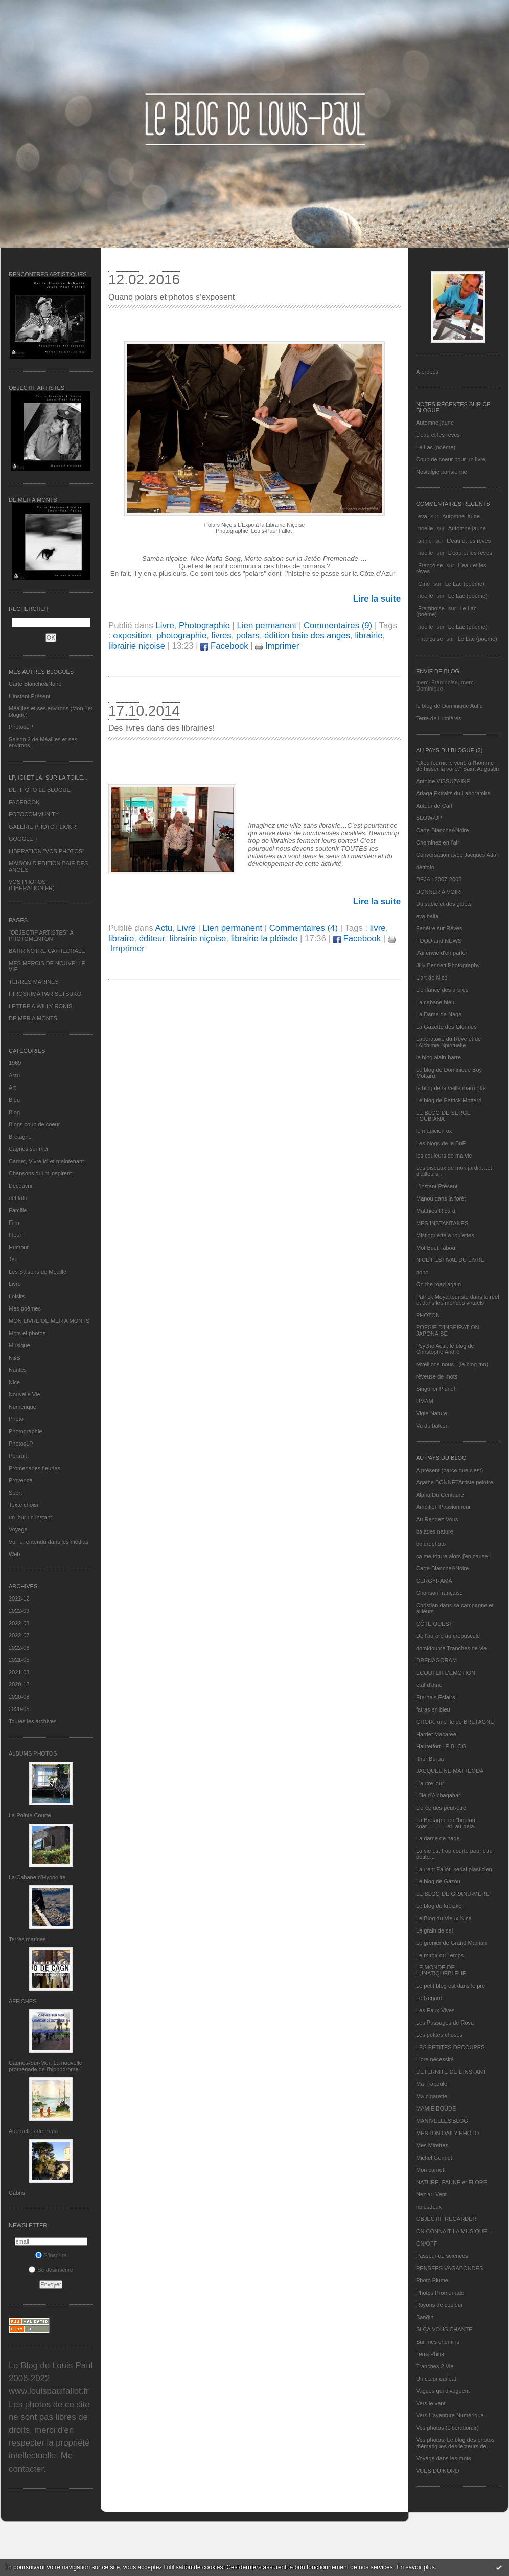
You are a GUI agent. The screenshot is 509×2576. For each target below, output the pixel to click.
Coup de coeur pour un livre (450, 459)
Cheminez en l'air (437, 842)
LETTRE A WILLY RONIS (40, 1006)
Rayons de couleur (439, 2305)
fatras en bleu (433, 1709)
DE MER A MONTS (33, 1018)
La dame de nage (438, 1838)
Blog (14, 1112)
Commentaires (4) (303, 928)
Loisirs (17, 1296)
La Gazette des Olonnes (446, 1027)
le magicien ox (434, 1131)
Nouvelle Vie (24, 1394)
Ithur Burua (430, 1759)
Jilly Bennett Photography (448, 965)
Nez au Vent (431, 2194)
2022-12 (19, 1598)
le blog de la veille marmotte (451, 1088)
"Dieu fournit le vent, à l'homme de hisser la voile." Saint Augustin (457, 766)
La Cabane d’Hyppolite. (38, 1877)
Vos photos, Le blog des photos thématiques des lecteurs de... (455, 2443)
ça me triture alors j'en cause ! (453, 1556)
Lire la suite (377, 599)
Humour (19, 1247)
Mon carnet (430, 2170)
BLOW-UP (429, 818)
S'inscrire (51, 2255)
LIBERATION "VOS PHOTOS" (46, 851)
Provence (20, 1480)
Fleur (15, 1235)
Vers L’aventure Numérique (450, 2415)
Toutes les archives (33, 1721)
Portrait (18, 1456)
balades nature (434, 1531)
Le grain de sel (434, 1930)
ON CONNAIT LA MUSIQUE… (454, 2231)
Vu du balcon (432, 1426)
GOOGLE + (23, 839)
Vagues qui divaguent (443, 2391)
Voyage (18, 1529)
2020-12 (19, 1684)
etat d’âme (429, 1685)
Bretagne (20, 1137)
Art (12, 1087)
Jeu (13, 1259)
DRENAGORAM (436, 1660)
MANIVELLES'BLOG (442, 2121)
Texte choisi (23, 1505)
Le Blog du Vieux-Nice (444, 1918)
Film (14, 1222)
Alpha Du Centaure (440, 1495)
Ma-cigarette (431, 2096)
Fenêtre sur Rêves (439, 928)
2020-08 (19, 1697)
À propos (427, 372)
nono (422, 1272)
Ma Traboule (431, 2084)
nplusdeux (429, 2207)
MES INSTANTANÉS (442, 1223)
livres (222, 635)
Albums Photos (33, 1753)
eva (422, 516)
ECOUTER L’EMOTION (445, 1673)
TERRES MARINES (34, 982)
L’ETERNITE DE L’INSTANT (451, 2072)
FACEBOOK (24, 802)
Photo (16, 1419)
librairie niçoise (136, 646)
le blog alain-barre (438, 1057)
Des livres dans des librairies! (161, 728)
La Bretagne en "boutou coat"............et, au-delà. (445, 1823)
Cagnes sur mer (29, 1149)
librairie (368, 635)
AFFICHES (22, 2001)
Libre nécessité (435, 2059)
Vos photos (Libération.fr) (447, 2428)
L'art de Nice (431, 977)
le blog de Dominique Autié (449, 706)
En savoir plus (415, 2567)
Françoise (430, 565)
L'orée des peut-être (441, 1808)
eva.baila (427, 916)
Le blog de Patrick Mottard (448, 1100)
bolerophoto (431, 1544)
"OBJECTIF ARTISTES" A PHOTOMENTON (41, 935)
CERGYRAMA (434, 1581)
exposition (132, 635)
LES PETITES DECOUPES (450, 2047)
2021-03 (19, 1672)
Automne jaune (435, 422)
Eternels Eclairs (435, 1697)
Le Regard (429, 1998)
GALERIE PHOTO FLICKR (42, 827)
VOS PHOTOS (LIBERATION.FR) (32, 885)
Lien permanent (267, 625)
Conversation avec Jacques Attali (457, 855)
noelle (425, 528)
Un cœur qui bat (436, 2378)
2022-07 (19, 1635)
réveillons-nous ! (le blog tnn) (452, 1364)
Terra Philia (430, 2354)
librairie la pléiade (264, 938)
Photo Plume (432, 2280)
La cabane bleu (435, 1002)
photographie (181, 635)
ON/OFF (426, 2243)
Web (14, 1554)
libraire (121, 938)
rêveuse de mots (436, 1376)
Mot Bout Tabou (435, 1248)
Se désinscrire (51, 2270)
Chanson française (439, 1593)
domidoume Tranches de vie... (453, 1648)
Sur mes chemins (437, 2342)
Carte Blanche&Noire (35, 684)
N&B (14, 1357)
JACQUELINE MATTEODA (449, 1771)
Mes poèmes (25, 1308)
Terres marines (27, 1939)
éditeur (152, 938)
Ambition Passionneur (443, 1507)
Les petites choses (439, 2035)
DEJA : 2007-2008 (438, 879)
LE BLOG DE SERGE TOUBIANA (443, 1115)
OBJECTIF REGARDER (446, 2219)
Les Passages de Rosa (445, 2022)
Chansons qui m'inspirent (40, 1173)
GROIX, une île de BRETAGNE (455, 1722)
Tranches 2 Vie (434, 2366)
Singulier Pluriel (435, 1389)
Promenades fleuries (34, 1468)
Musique (19, 1345)
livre (378, 928)
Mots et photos (27, 1333)
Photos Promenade (440, 2293)
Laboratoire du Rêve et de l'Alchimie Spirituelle (448, 1042)
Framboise (431, 608)
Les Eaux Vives (435, 2010)
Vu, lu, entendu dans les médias (48, 1542)
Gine (424, 584)
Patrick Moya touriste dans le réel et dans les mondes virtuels (457, 1300)
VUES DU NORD (437, 2471)
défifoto (18, 1198)
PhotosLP (21, 727)
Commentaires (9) (338, 625)
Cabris (17, 2193)
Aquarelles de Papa (33, 2131)
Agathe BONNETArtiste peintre (454, 1482)
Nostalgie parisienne (441, 472)
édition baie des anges (307, 635)
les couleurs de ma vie (444, 1155)
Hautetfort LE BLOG (441, 1746)
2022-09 (19, 1611)
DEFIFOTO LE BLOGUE (40, 790)
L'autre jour (430, 1783)
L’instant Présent (29, 696)
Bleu (14, 1100)
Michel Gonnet (434, 2158)
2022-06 (19, 1648)
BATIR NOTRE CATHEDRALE (47, 951)
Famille (18, 1210)
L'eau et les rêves (438, 435)
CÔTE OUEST (434, 1623)
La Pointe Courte (30, 1815)
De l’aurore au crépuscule (448, 1636)
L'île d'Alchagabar (438, 1795)
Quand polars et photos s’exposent (171, 297)
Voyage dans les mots (443, 2458)
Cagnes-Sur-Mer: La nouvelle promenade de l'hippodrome (45, 2066)
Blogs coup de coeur (34, 1124)
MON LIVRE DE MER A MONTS (49, 1321)
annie (425, 541)
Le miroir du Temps (440, 1955)
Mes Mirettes (432, 2145)
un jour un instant (30, 1517)
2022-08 (19, 1623)
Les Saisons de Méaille (37, 1272)
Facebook (224, 646)
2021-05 (19, 1660)
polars (248, 635)
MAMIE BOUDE (436, 2108)
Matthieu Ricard (435, 1211)
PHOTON (428, 1315)
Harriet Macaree (436, 1734)
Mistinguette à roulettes (445, 1235)
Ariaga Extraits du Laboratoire (453, 793)
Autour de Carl (434, 806)
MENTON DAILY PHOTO (447, 2133)
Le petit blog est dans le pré (450, 1986)
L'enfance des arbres (442, 990)
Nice (14, 1382)
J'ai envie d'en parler (441, 953)
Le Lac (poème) (435, 447)
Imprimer (277, 646)
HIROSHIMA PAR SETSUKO (45, 994)
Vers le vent (430, 2403)
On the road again (438, 1284)
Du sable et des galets (444, 904)
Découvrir (21, 1186)
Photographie (25, 1431)
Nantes (18, 1370)
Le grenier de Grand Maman (451, 1943)
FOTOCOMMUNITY (34, 814)
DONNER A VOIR (438, 892)
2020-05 (19, 1709)
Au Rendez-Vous (437, 1519)
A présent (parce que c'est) (449, 1470)
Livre (15, 1284)
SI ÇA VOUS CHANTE (444, 2329)
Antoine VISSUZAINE (443, 781)
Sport (15, 1493)
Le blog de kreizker (440, 1906)
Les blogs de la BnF (441, 1143)
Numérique (22, 1407)
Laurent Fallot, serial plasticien (454, 1869)
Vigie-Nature (431, 1413)
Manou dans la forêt (441, 1198)
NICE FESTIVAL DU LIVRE (450, 1260)
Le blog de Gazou (438, 1881)
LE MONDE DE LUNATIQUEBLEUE (441, 1970)
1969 (15, 1063)
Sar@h (424, 2317)
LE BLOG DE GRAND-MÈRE (453, 1894)
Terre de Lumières (438, 718)
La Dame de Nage (438, 1014)
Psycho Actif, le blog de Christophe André (445, 1349)
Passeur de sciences (442, 2256)
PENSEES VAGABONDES (449, 2268)
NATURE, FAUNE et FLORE (451, 2182)
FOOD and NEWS (438, 941)
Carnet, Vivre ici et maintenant (46, 1161)
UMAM (424, 1401)
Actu (14, 1075)
